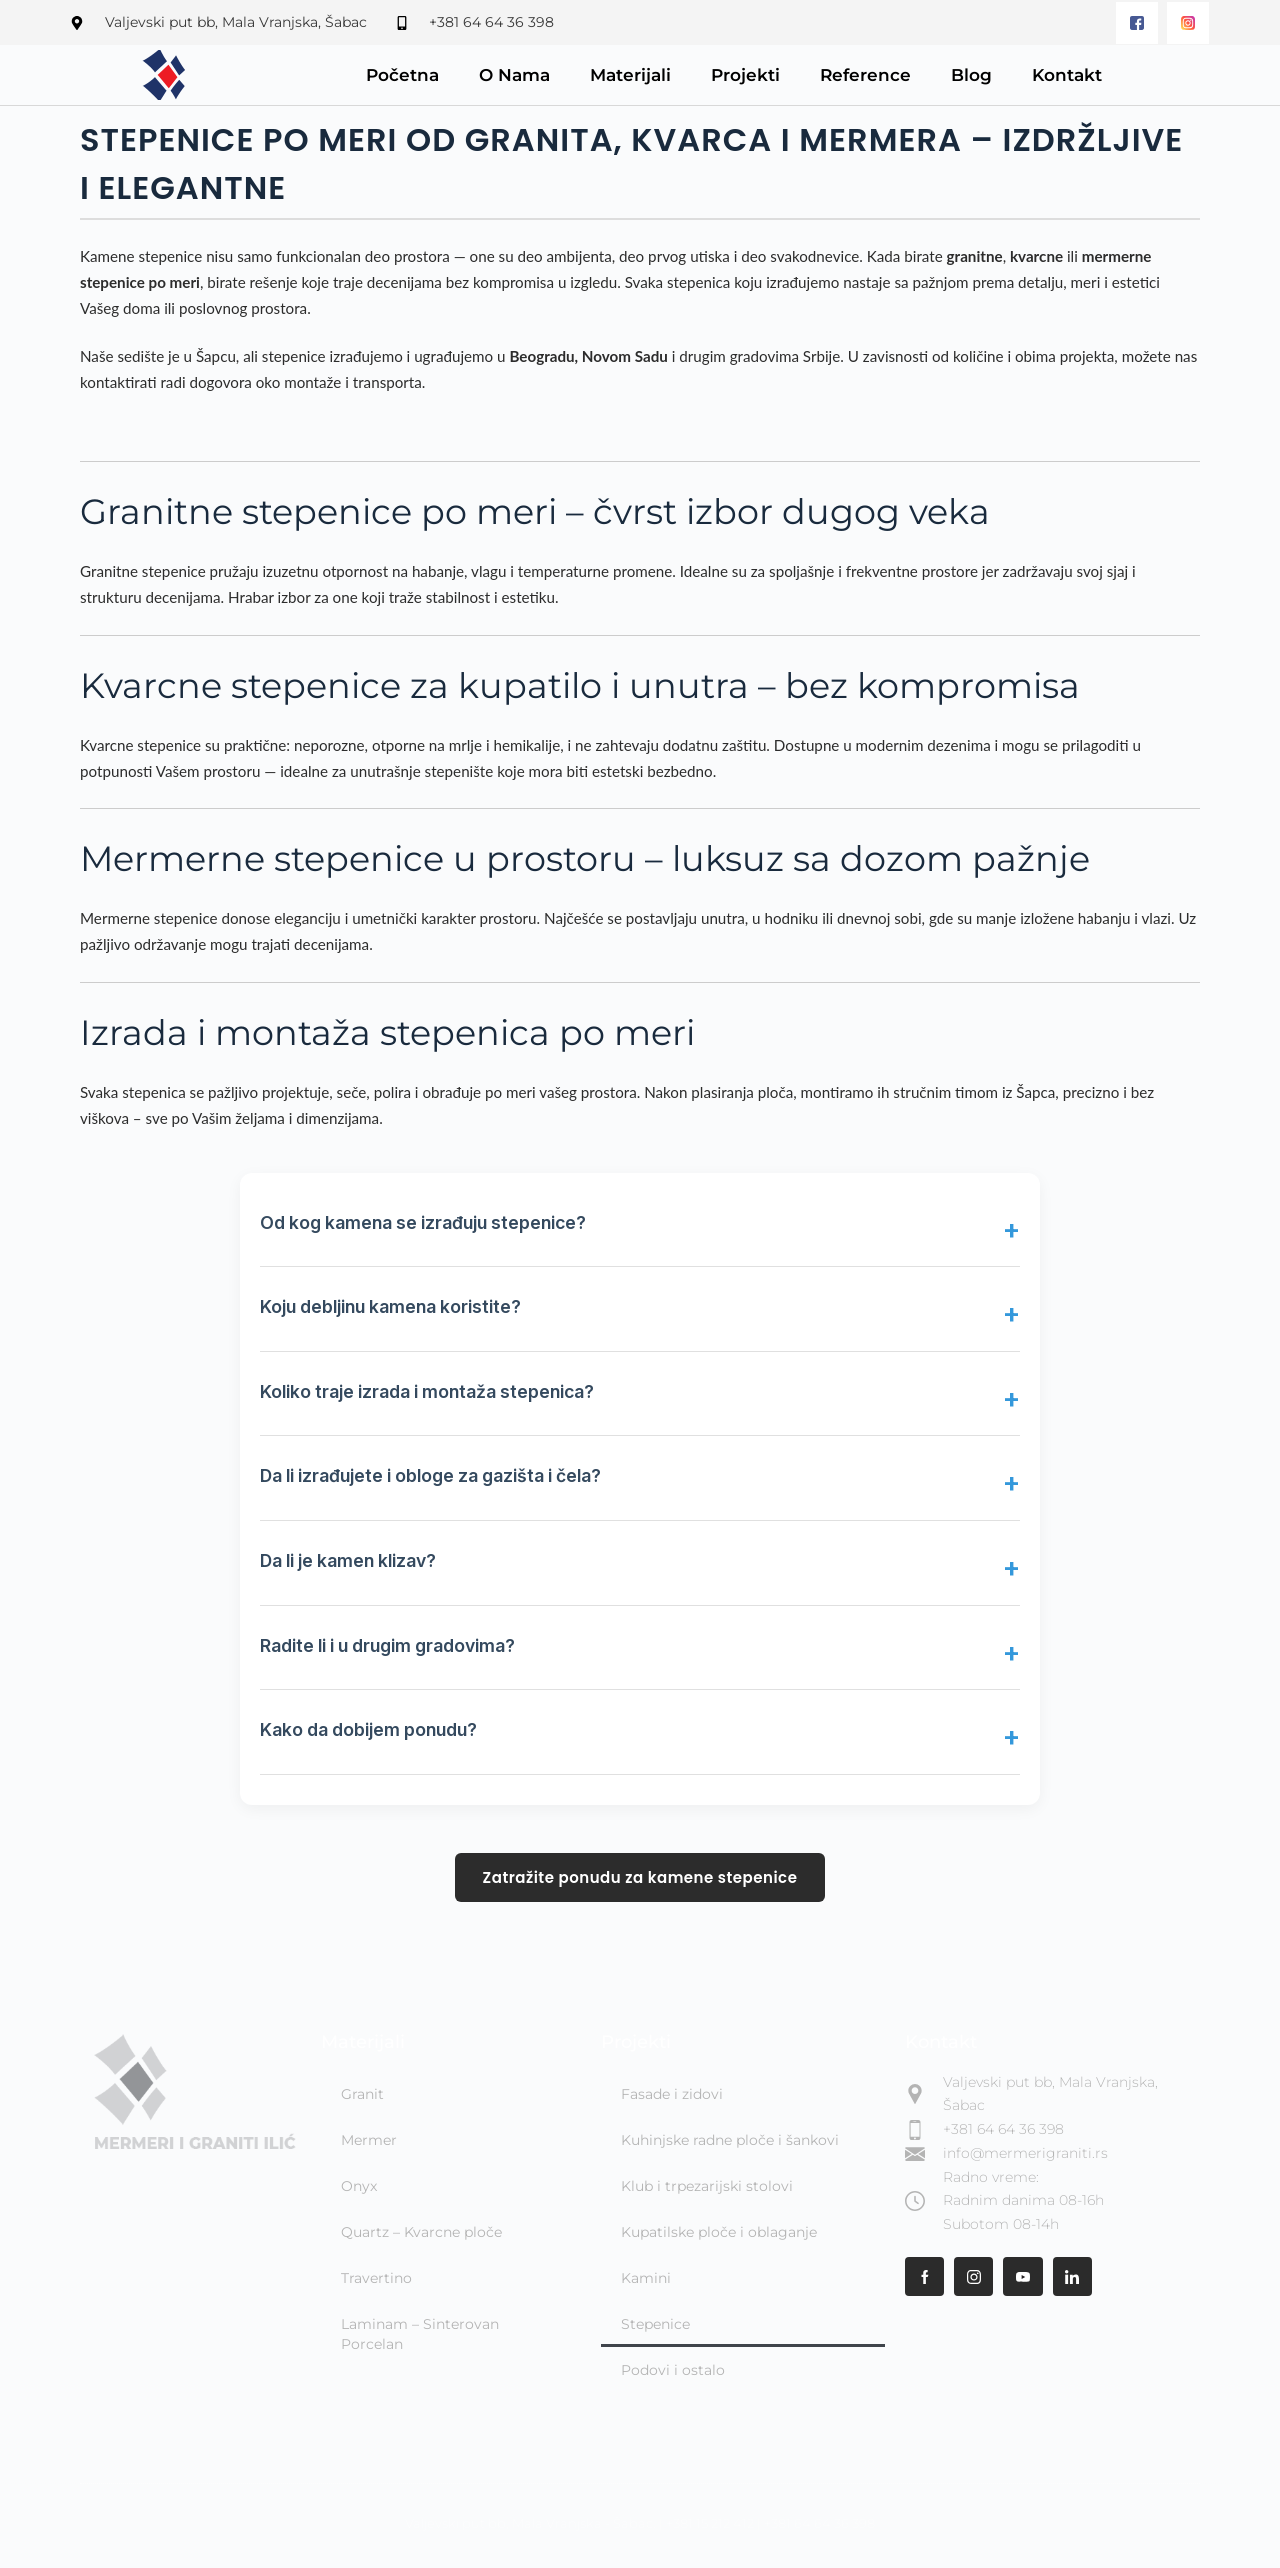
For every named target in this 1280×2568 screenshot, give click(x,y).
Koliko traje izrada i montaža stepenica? (427, 1391)
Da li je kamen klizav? (348, 1560)
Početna (402, 75)
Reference (865, 75)
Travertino (376, 2278)
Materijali (630, 75)
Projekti (745, 75)
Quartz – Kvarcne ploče (421, 2232)
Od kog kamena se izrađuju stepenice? (423, 1222)
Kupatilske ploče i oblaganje (719, 2232)
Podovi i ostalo (673, 2370)
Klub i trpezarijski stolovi (707, 2186)
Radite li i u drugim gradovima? (387, 1645)
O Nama (514, 75)
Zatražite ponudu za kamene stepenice (640, 1877)
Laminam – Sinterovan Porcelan (420, 2334)
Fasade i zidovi (672, 2094)
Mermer (369, 2140)
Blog (971, 75)
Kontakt (1067, 75)
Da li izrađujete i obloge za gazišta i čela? (430, 1475)
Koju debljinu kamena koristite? (390, 1306)
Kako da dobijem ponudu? (368, 1729)
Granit (362, 2094)
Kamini (646, 2278)
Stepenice (655, 2324)
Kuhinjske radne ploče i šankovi (730, 2140)
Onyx (359, 2186)
